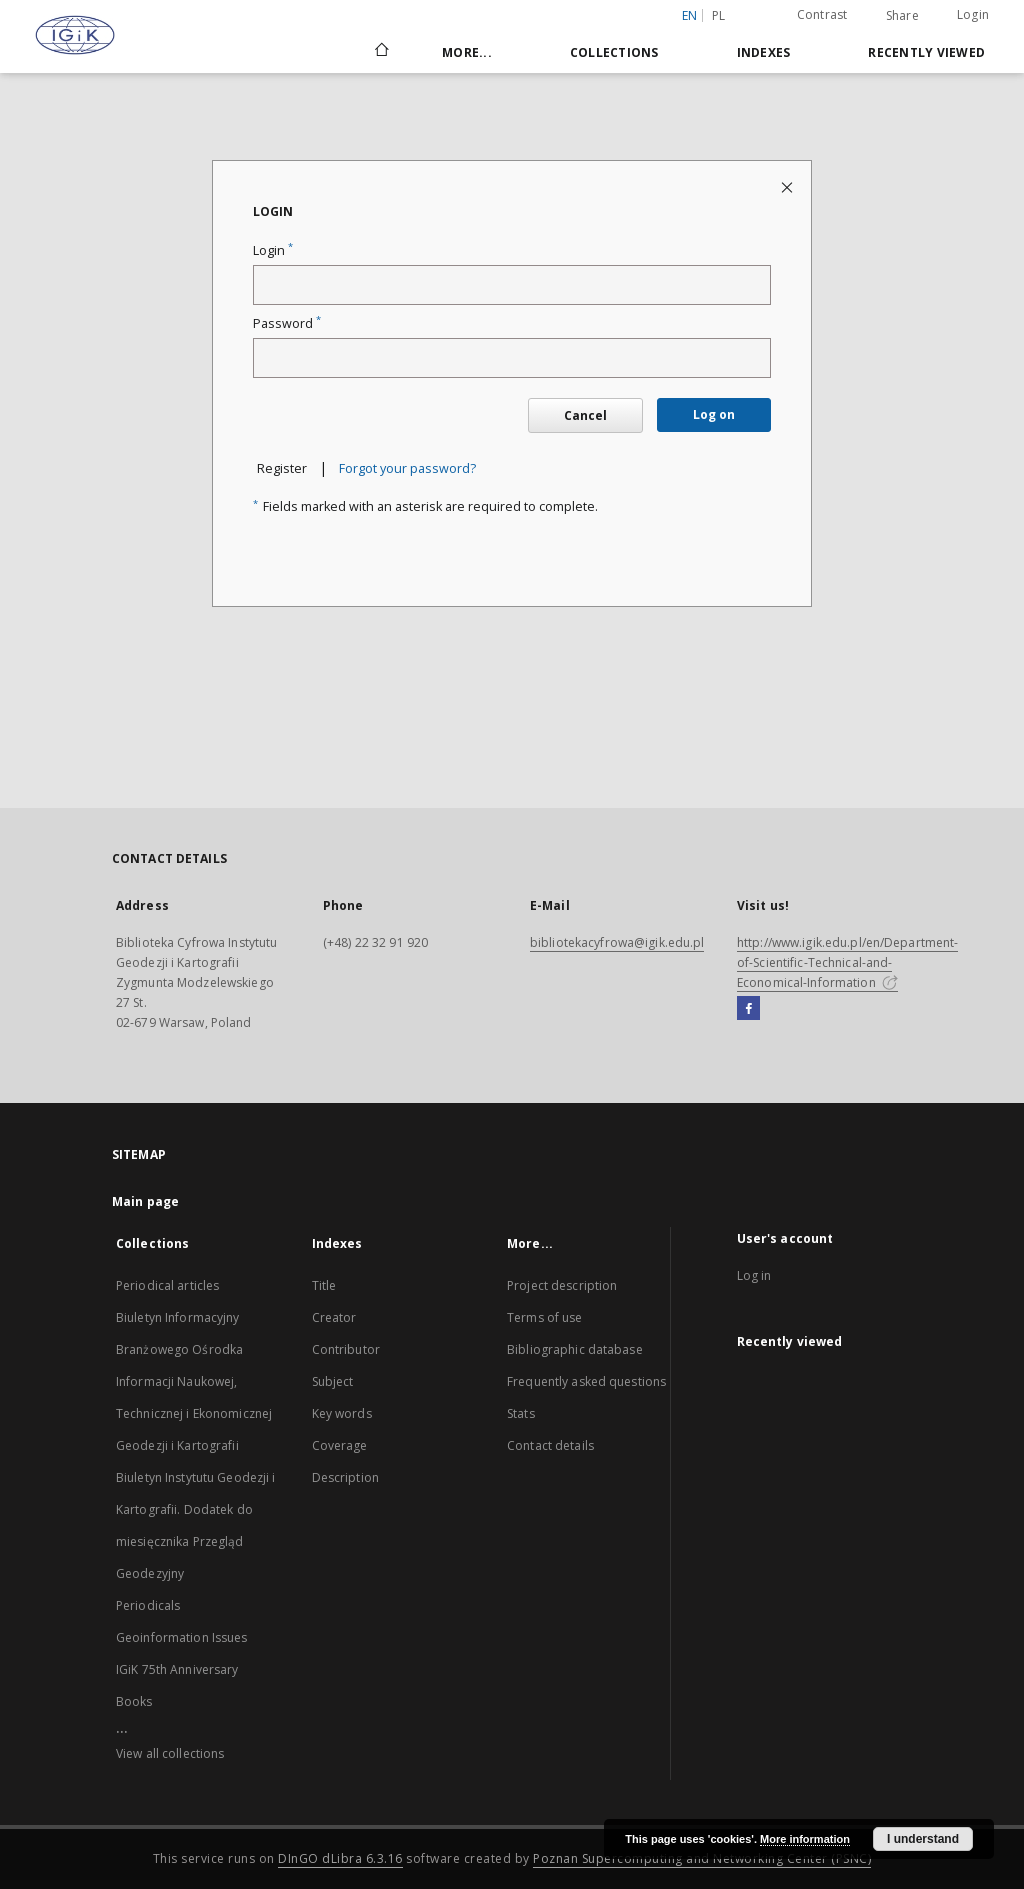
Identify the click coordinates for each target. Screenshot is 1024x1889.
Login (973, 14)
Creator (334, 1317)
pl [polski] (719, 15)
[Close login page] (788, 186)
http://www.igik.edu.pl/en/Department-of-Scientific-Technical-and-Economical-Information (847, 962)
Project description (562, 1285)
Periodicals (148, 1605)
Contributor (346, 1349)
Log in (754, 1275)
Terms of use (544, 1317)
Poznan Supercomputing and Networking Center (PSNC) (702, 1858)
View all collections (170, 1753)
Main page (145, 1201)
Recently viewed (926, 52)
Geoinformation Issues (182, 1637)
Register (282, 468)
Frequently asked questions (586, 1381)
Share (902, 16)
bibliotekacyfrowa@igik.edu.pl (617, 942)
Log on (714, 414)
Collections (614, 52)
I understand (923, 1839)
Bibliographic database (575, 1349)
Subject (333, 1381)
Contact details (550, 1445)
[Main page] (380, 52)
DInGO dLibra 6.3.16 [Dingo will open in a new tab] (340, 1858)
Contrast (822, 14)
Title (324, 1285)
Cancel (585, 415)
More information (805, 1839)
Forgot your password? (407, 468)
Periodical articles (167, 1285)
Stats (521, 1413)
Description (345, 1477)
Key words (342, 1413)
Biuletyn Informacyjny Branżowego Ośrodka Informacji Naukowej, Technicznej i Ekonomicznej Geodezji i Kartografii (194, 1381)
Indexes (764, 52)
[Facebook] (748, 1009)
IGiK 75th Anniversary (177, 1669)
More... (467, 52)
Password (287, 323)
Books (134, 1701)
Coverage (340, 1445)
